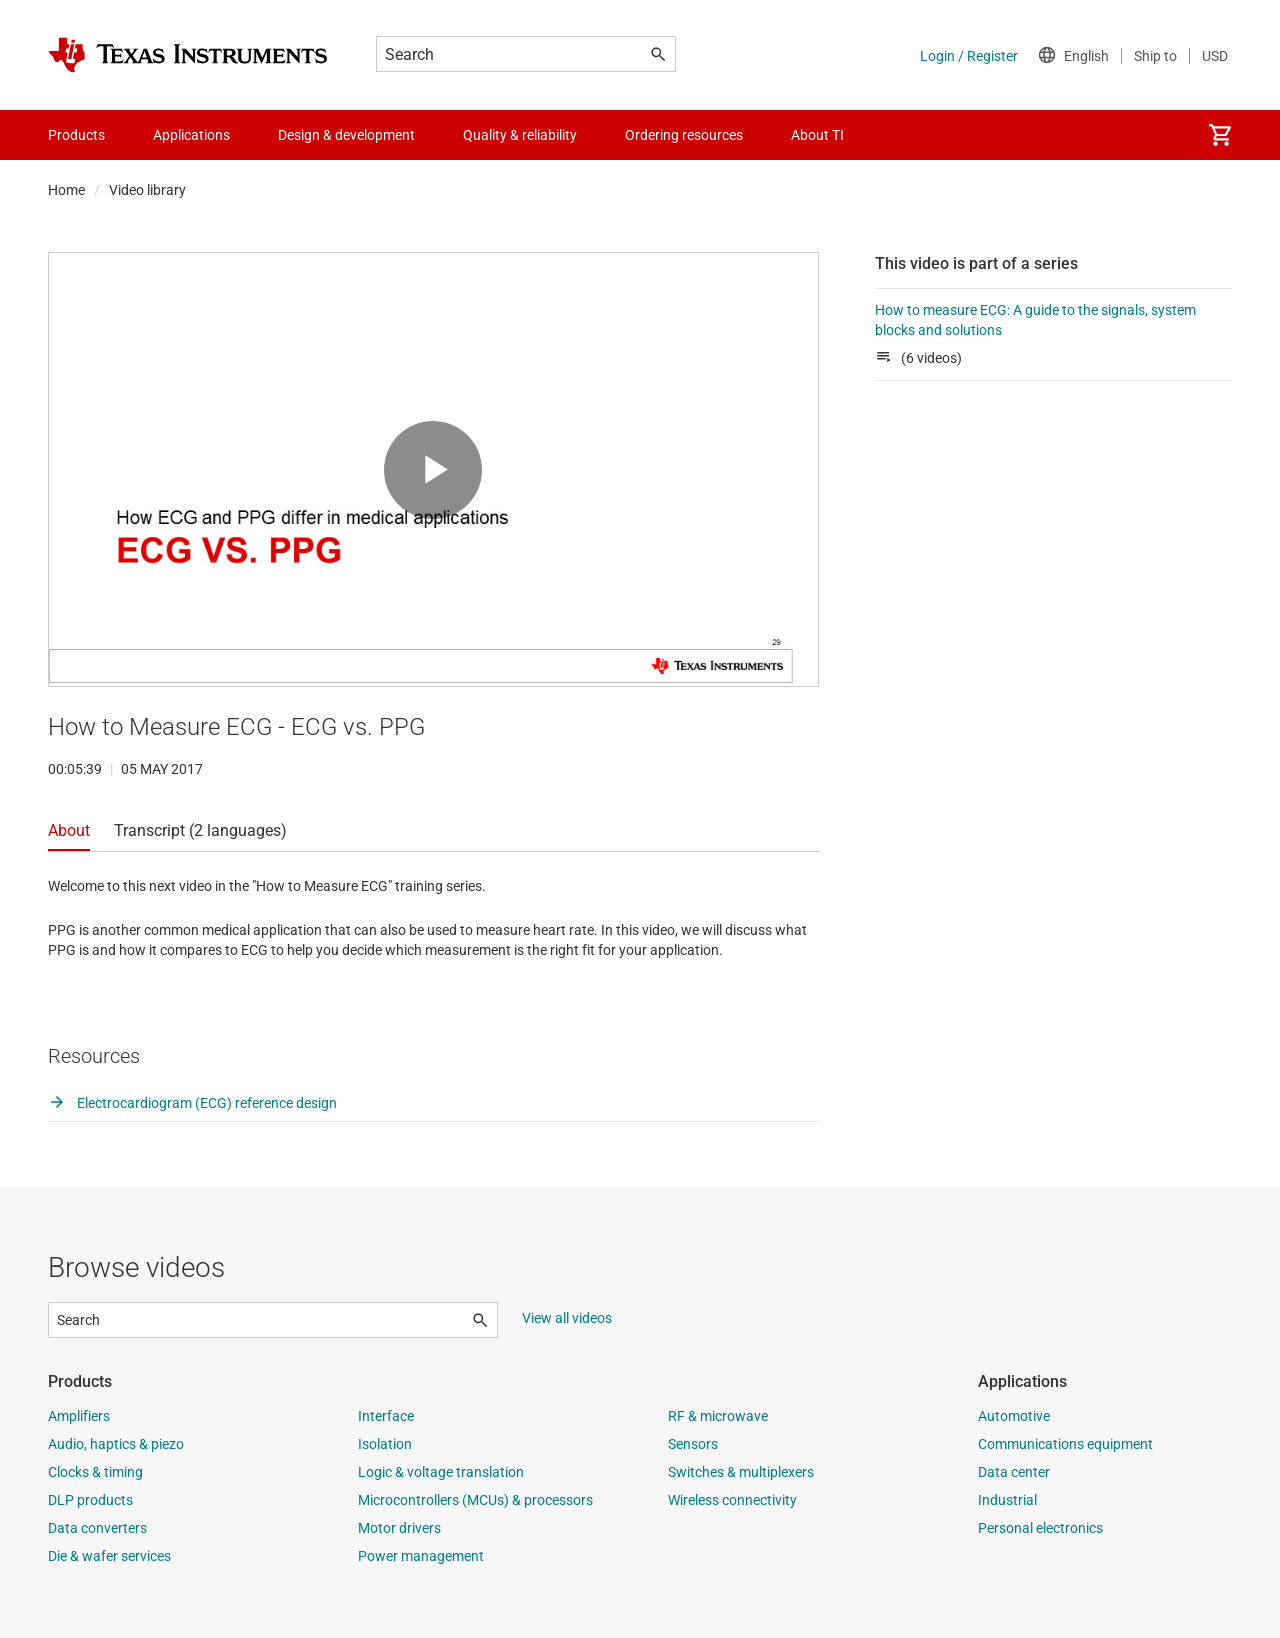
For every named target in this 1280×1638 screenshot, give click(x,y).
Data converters (97, 1528)
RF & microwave (718, 1416)
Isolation (385, 1444)
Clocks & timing (95, 1472)
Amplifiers (79, 1416)
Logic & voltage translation (441, 1472)
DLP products (90, 1500)
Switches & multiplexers (741, 1472)
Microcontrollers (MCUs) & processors (475, 1500)
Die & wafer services (109, 1556)
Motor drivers (399, 1528)
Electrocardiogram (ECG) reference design (192, 1103)
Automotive (1014, 1416)
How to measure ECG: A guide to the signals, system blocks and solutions (1035, 320)
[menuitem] (1220, 135)
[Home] (188, 55)
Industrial (1007, 1500)
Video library (147, 190)
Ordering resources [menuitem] (684, 135)
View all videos (567, 1318)
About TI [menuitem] (817, 135)
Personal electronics (1040, 1528)
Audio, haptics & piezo (116, 1444)
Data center (1014, 1472)
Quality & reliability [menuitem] (520, 135)
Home (66, 190)
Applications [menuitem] (191, 135)
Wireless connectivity (732, 1500)
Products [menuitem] (76, 135)
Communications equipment (1065, 1444)
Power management (421, 1556)
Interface (386, 1416)
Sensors (693, 1444)
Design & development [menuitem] (346, 135)
